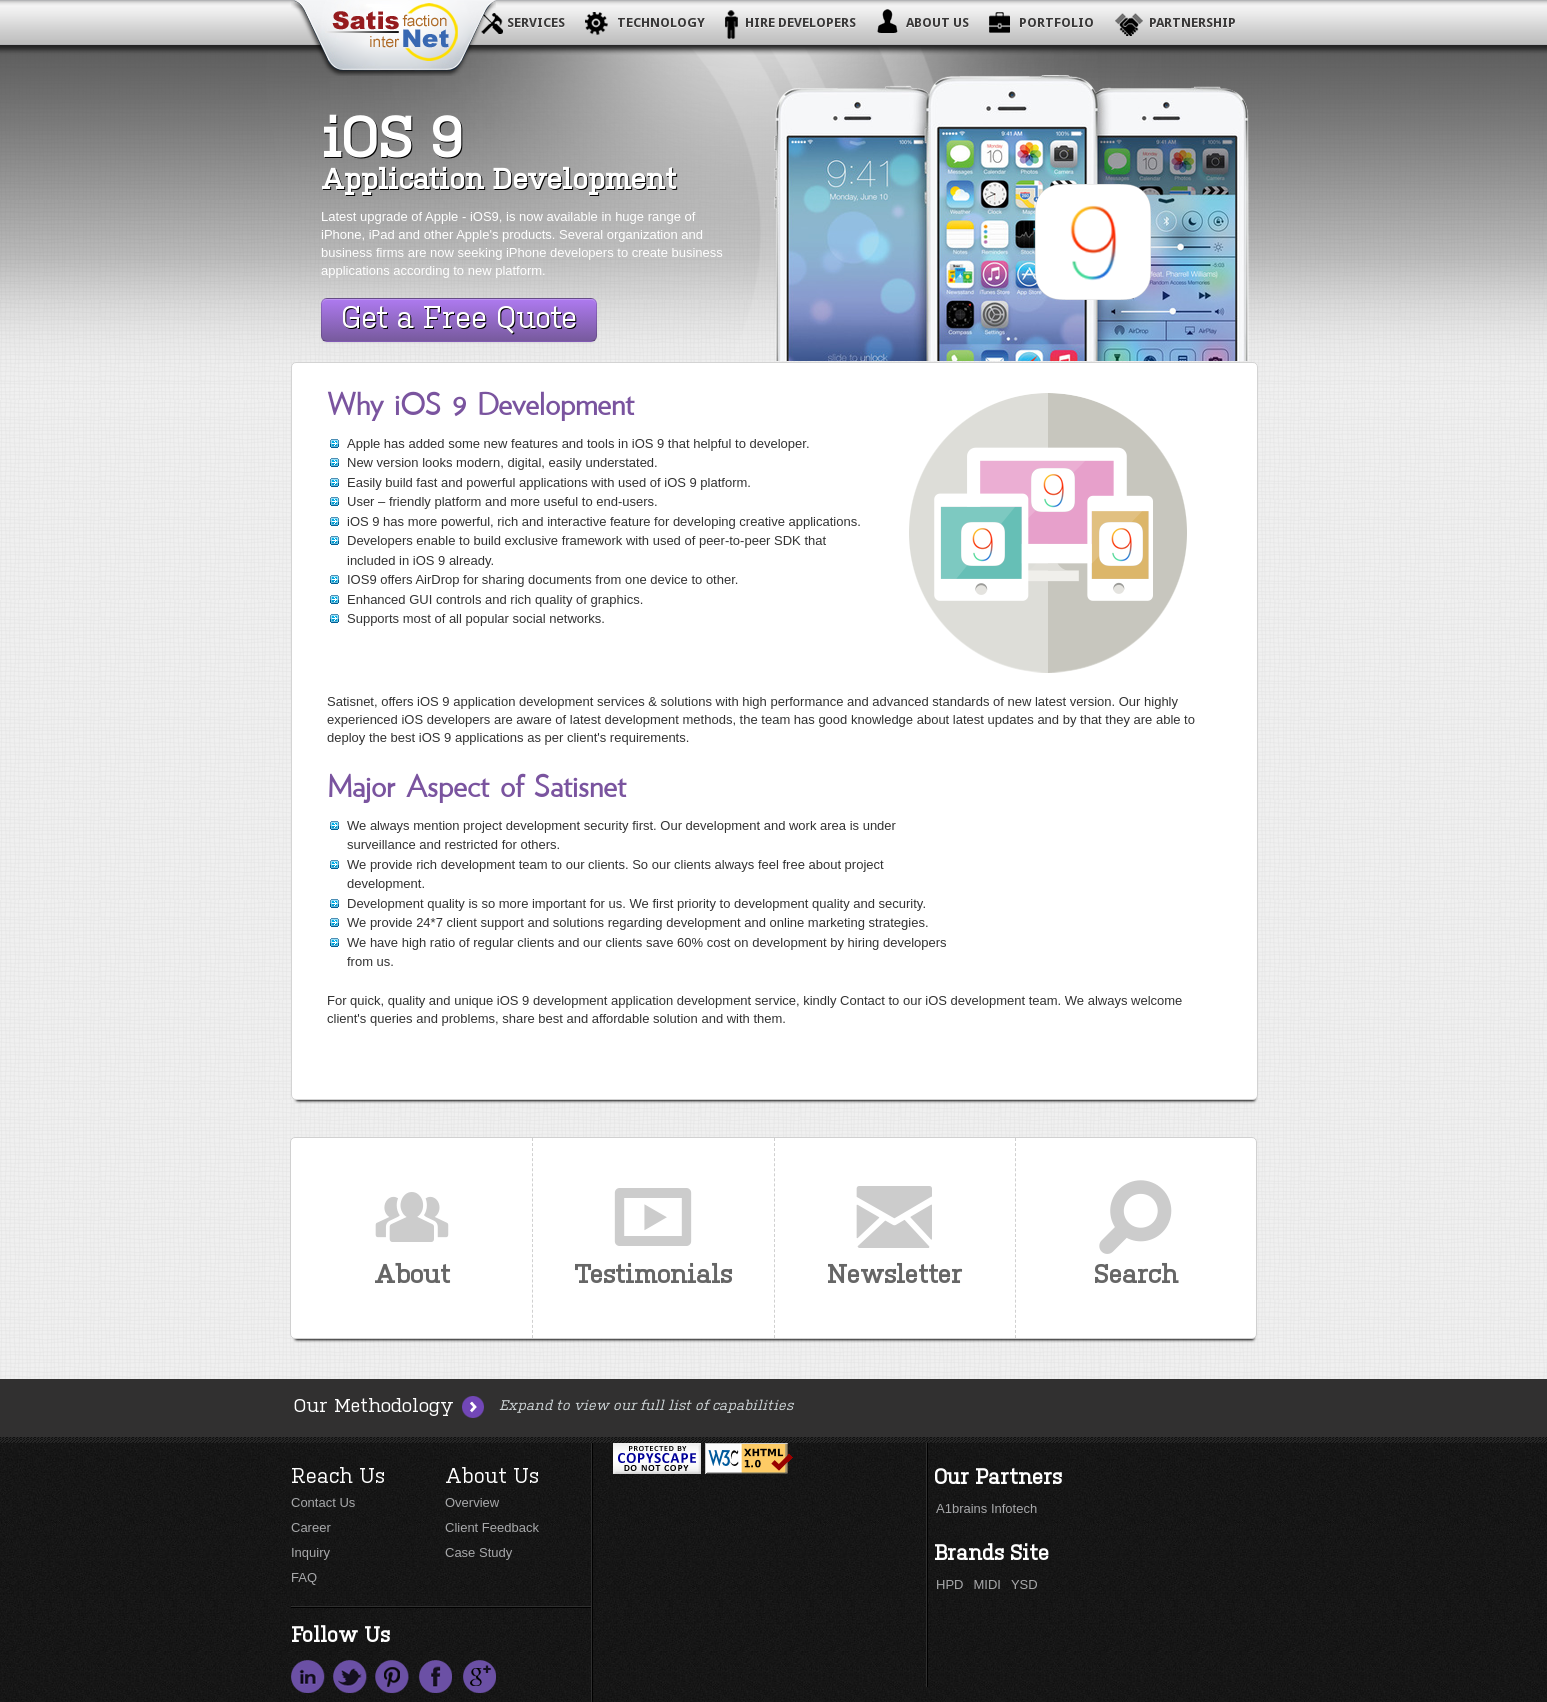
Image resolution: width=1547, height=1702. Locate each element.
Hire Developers (800, 22)
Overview (472, 1502)
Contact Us (323, 1502)
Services (536, 22)
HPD (949, 1584)
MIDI (986, 1584)
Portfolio (1056, 22)
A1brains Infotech (986, 1508)
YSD (1024, 1584)
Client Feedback (492, 1527)
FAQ (304, 1577)
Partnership (1192, 22)
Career (311, 1527)
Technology (661, 22)
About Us (937, 22)
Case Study (478, 1552)
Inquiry (310, 1552)
